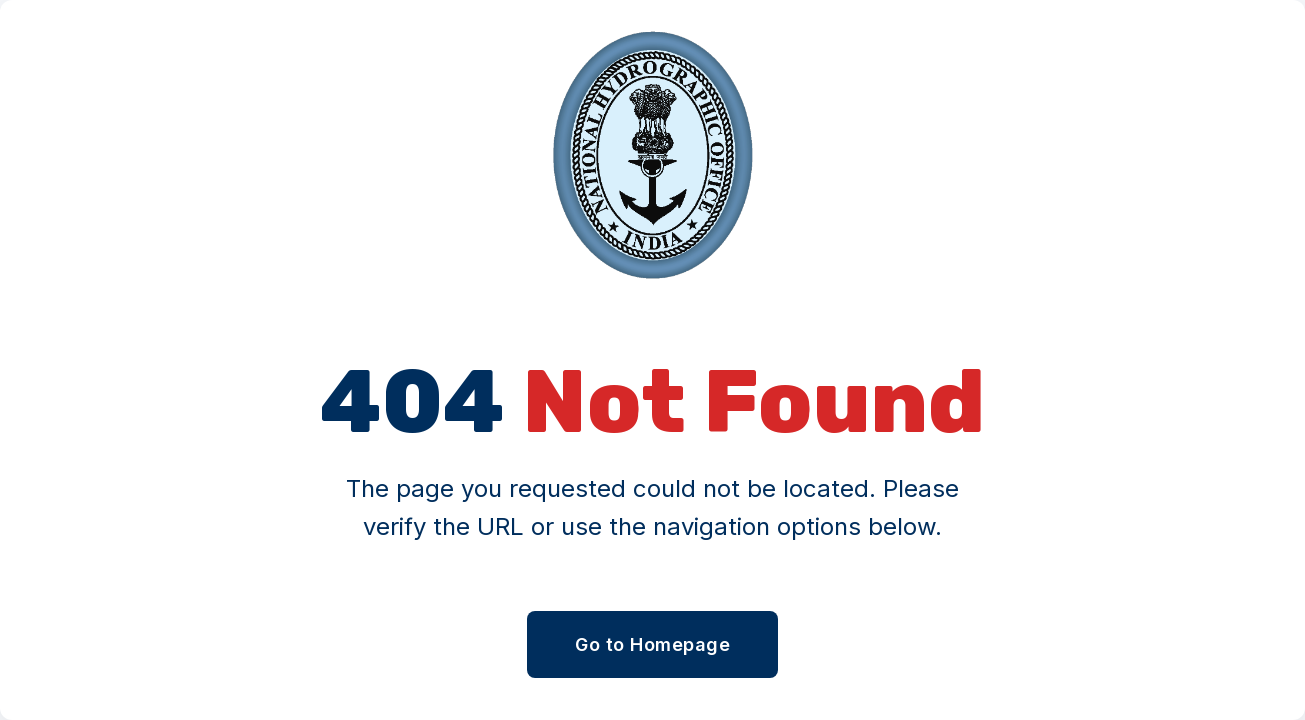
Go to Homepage (652, 644)
